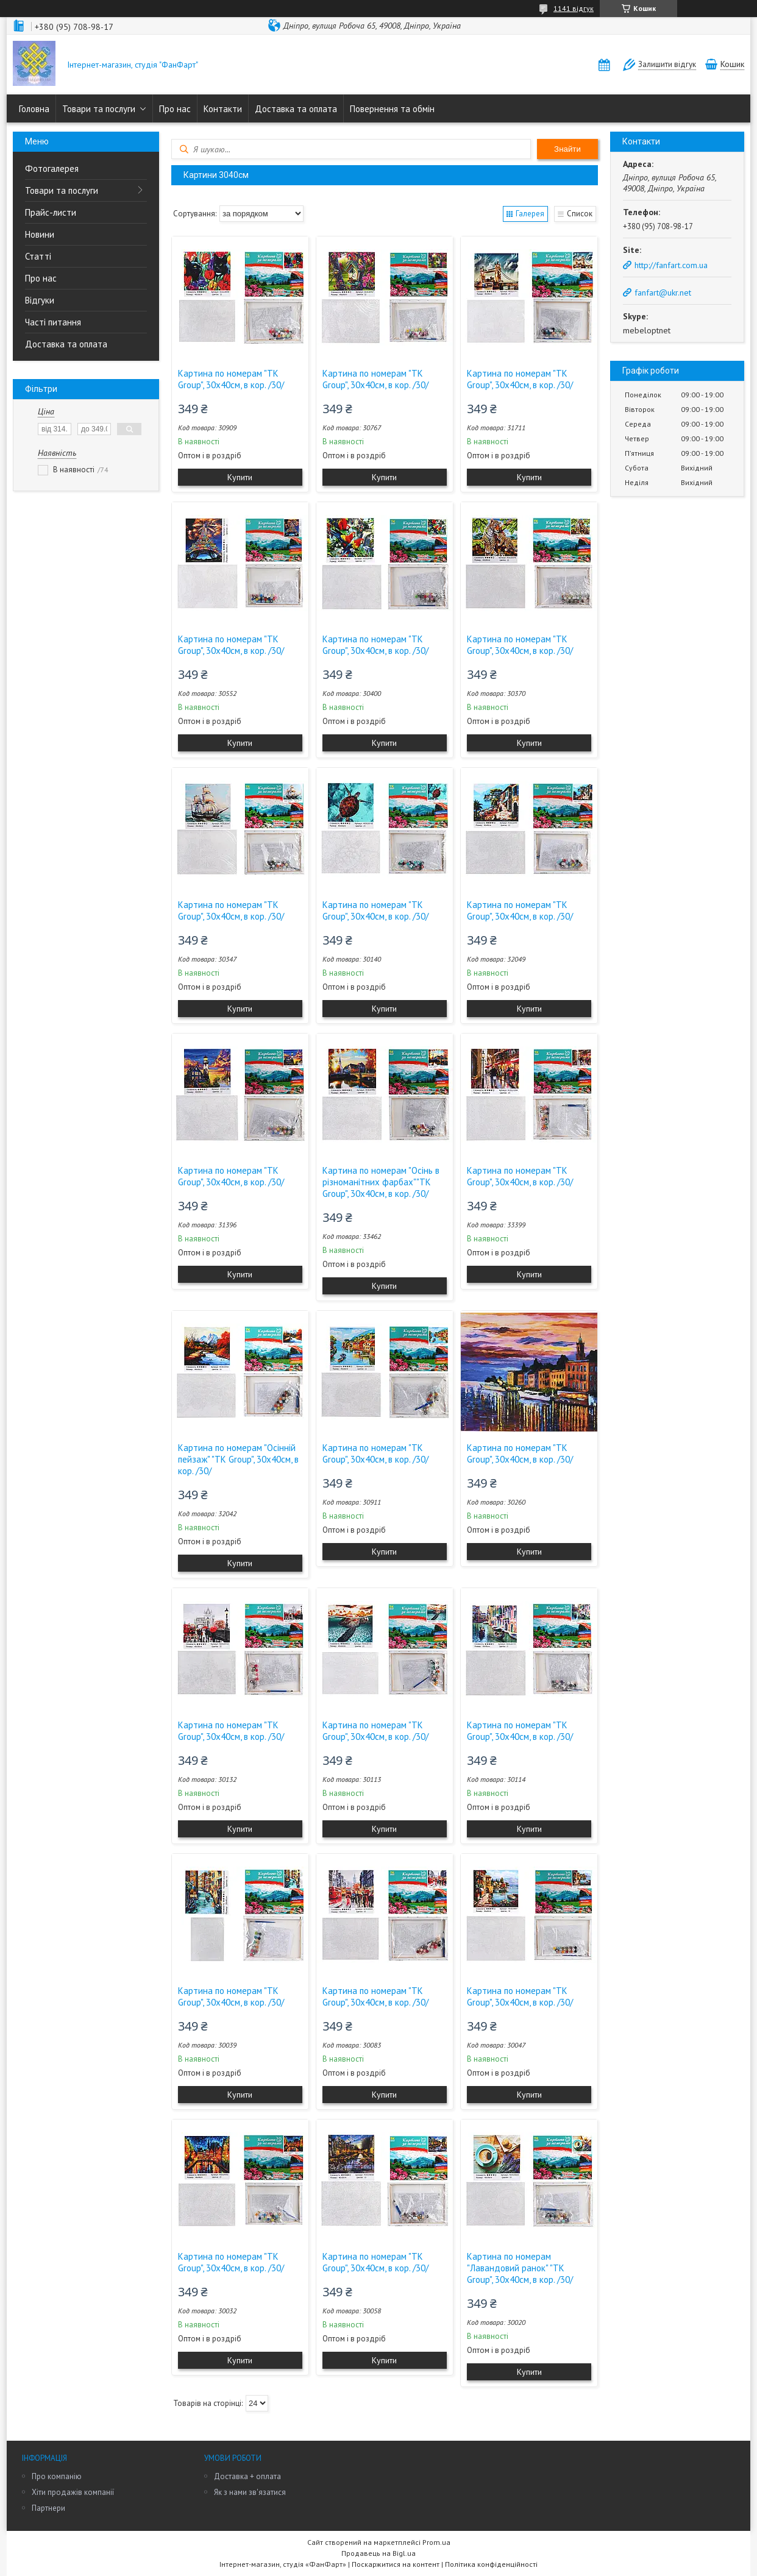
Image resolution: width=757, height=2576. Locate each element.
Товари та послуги (98, 108)
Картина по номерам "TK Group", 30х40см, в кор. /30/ (231, 379)
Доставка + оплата (247, 2476)
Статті (38, 256)
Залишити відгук (667, 64)
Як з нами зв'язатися (250, 2492)
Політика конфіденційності (491, 2564)
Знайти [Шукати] (567, 149)
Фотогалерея (52, 168)
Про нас (175, 108)
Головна (34, 108)
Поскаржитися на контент (395, 2564)
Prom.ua (436, 2542)
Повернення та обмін (392, 108)
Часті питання (53, 322)
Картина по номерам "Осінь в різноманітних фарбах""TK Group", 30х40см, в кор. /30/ (380, 1182)
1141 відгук (573, 8)
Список (579, 213)
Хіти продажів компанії (73, 2492)
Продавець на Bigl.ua (378, 2553)
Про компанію (57, 2476)
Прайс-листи (50, 212)
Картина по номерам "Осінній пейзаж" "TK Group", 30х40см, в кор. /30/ (238, 1459)
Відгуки (39, 300)
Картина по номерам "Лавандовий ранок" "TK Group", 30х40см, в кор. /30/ (520, 2268)
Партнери (48, 2508)
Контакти (223, 108)
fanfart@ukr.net (662, 292)
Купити (239, 477)
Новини (39, 234)
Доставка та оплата (296, 108)
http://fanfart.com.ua (671, 265)
